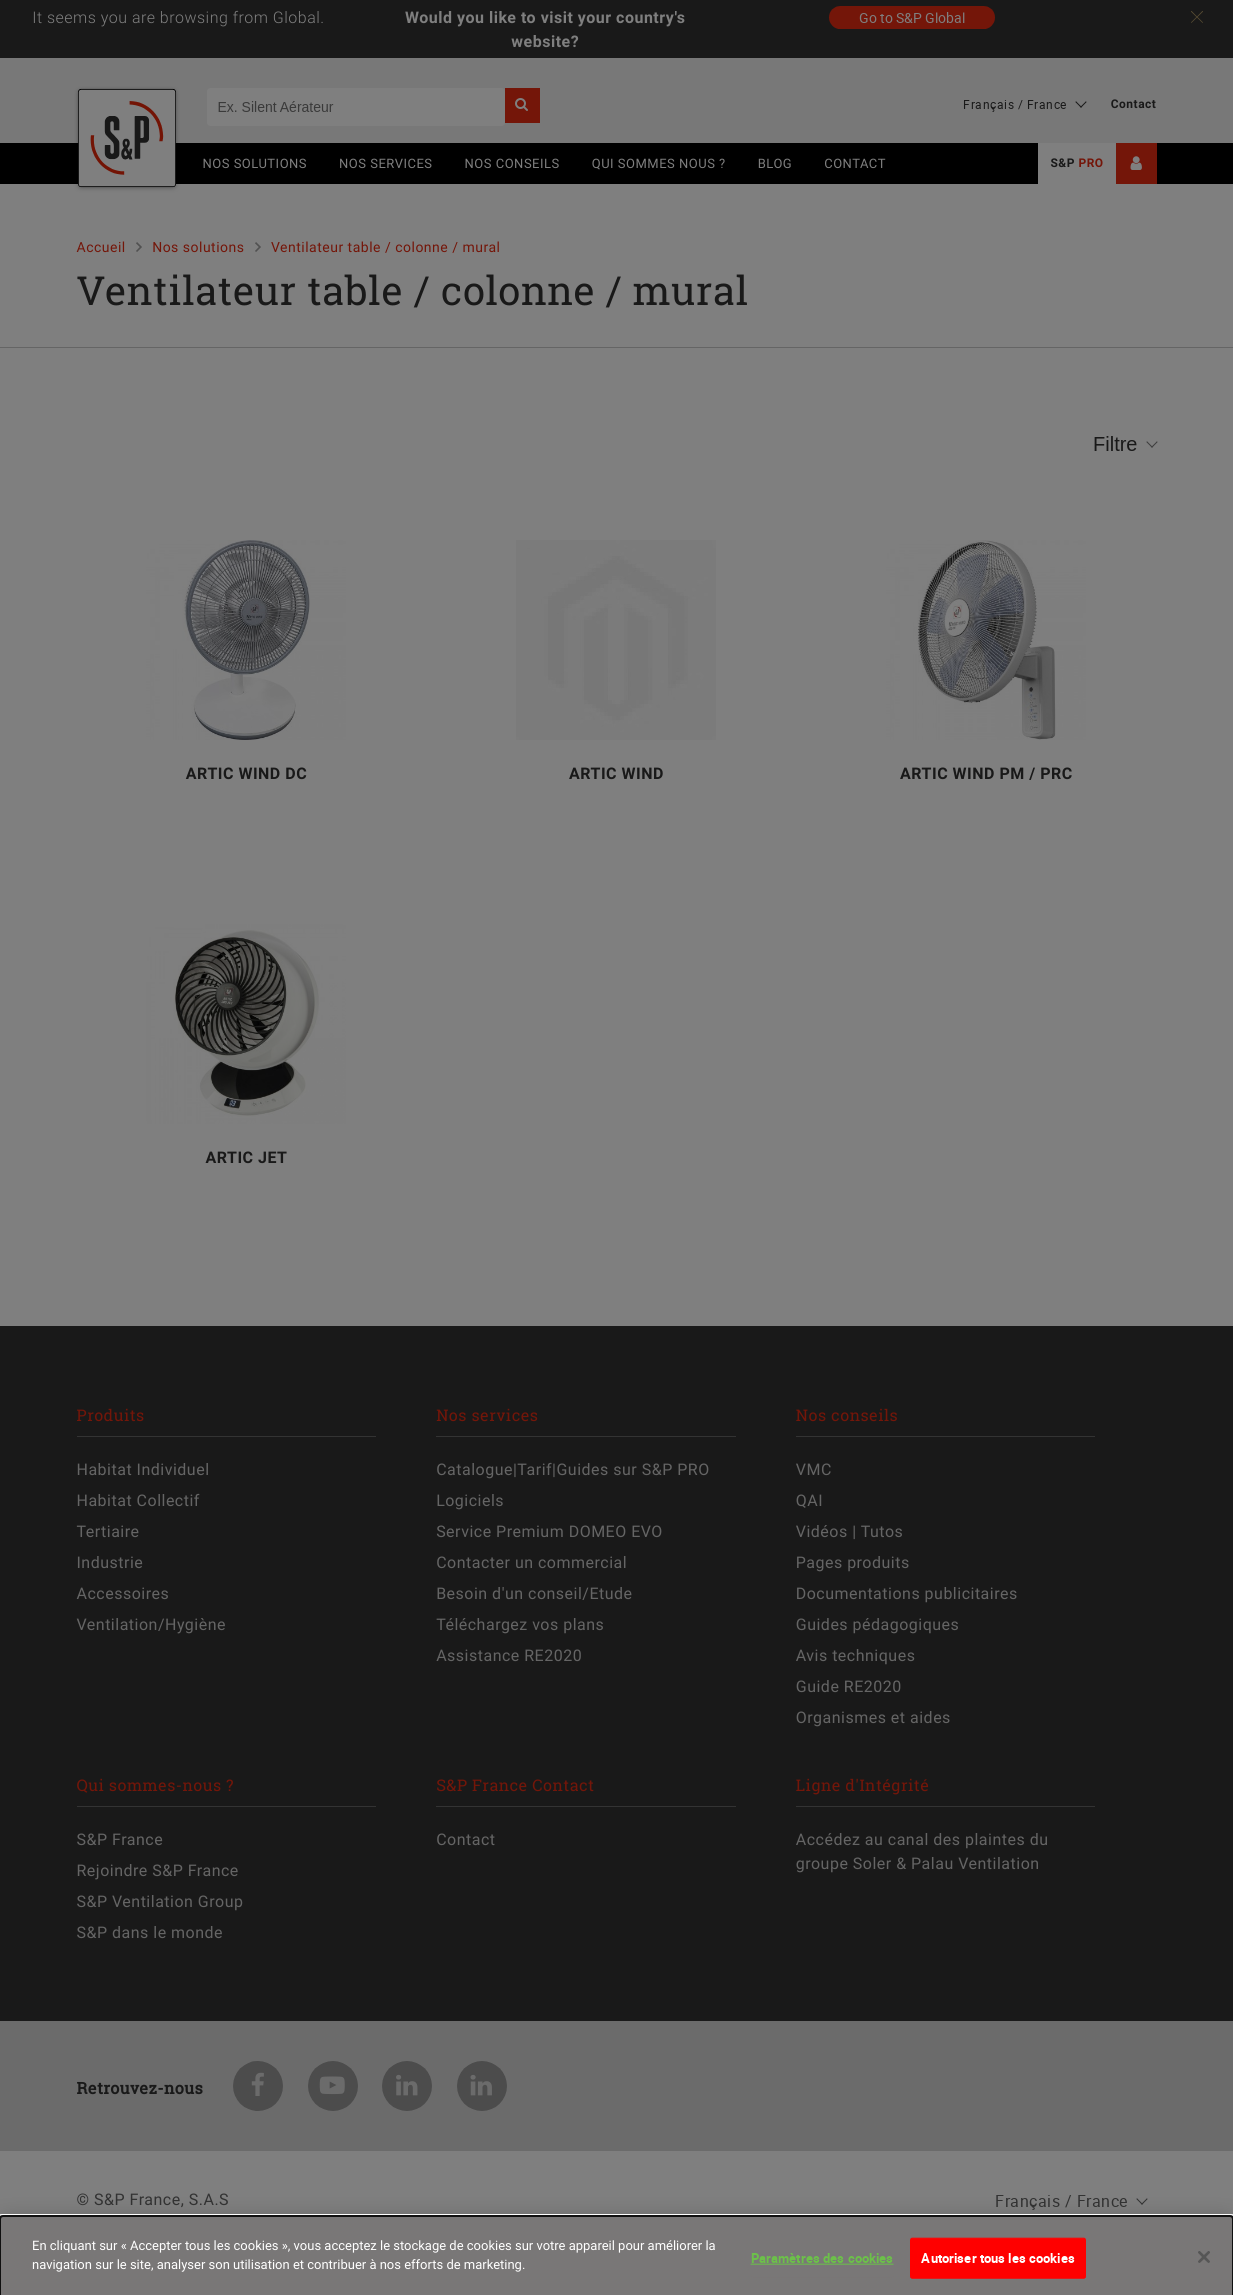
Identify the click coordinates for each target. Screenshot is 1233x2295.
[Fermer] (1204, 2267)
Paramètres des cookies (822, 2268)
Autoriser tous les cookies (997, 2268)
